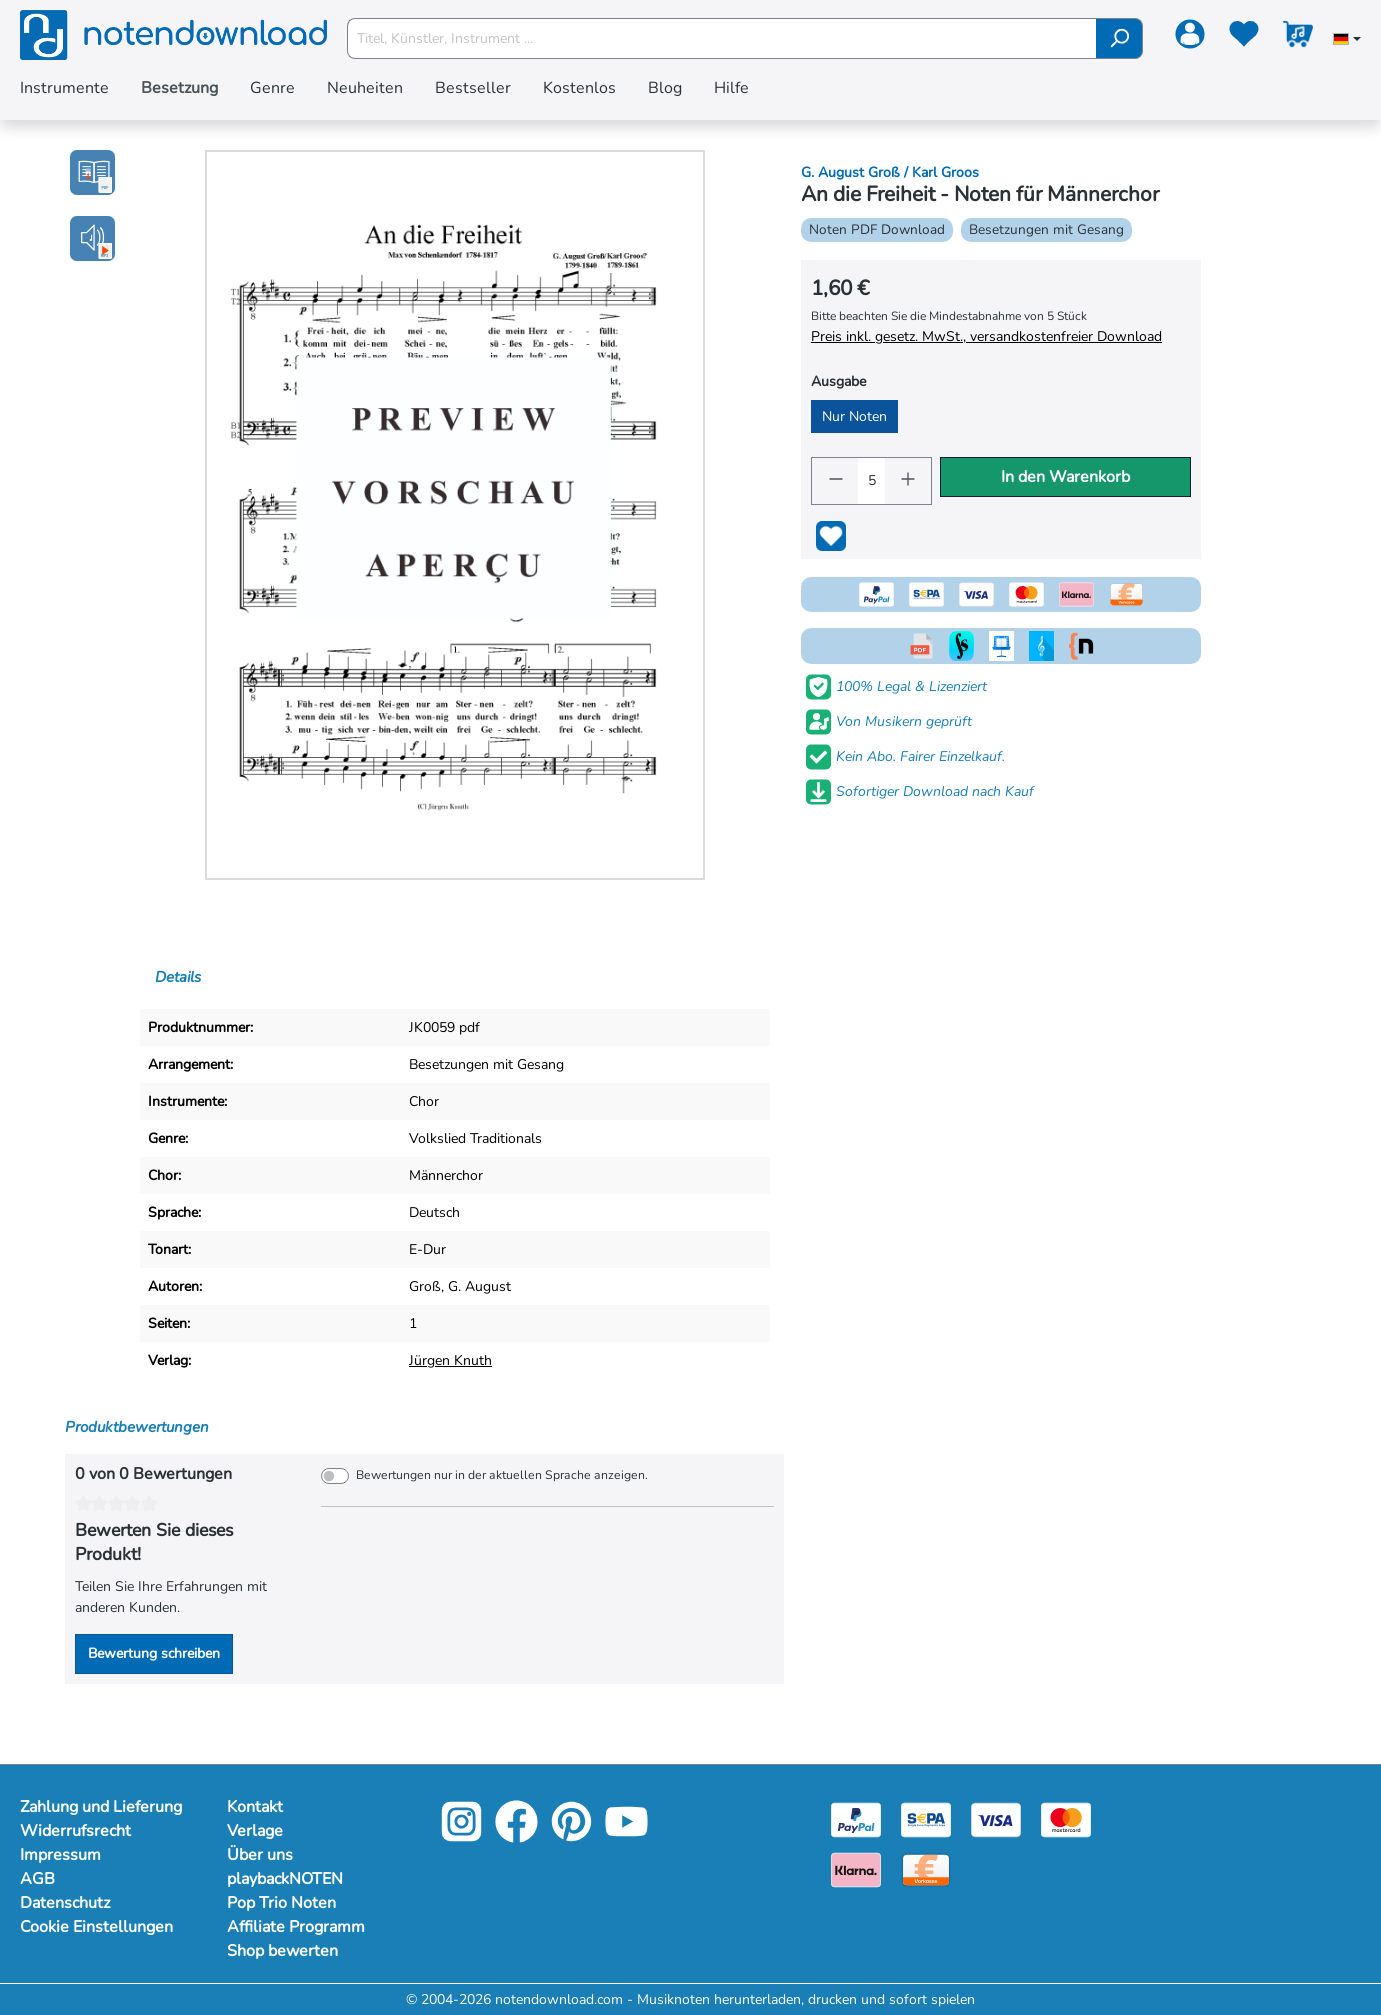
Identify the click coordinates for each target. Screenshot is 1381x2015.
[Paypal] (856, 1818)
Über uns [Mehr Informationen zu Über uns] (260, 1855)
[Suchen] (1119, 38)
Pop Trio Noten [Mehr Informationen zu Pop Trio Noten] (281, 1903)
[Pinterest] (571, 1835)
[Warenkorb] (1298, 38)
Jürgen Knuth (450, 1360)
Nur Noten (854, 416)
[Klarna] (856, 1868)
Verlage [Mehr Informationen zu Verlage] (255, 1831)
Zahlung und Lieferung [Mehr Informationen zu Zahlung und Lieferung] (101, 1807)
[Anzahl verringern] (835, 481)
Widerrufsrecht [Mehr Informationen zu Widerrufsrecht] (75, 1831)
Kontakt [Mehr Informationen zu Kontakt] (255, 1807)
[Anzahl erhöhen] (908, 481)
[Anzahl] (871, 481)
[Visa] (996, 1818)
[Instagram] (461, 1835)
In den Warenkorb (1065, 477)
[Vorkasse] (926, 1868)
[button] (92, 238)
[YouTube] (626, 1835)
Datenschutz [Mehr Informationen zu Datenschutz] (65, 1903)
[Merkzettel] (1244, 38)
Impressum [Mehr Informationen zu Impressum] (60, 1855)
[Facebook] (516, 1835)
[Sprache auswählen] (1347, 41)
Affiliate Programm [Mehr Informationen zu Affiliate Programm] (296, 1927)
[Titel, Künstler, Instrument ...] (722, 38)
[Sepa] (926, 1818)
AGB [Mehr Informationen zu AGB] (37, 1879)
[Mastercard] (1066, 1818)
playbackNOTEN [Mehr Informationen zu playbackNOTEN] (285, 1879)
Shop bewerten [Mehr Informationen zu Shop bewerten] (282, 1951)
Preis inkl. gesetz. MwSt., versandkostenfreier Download (986, 336)
